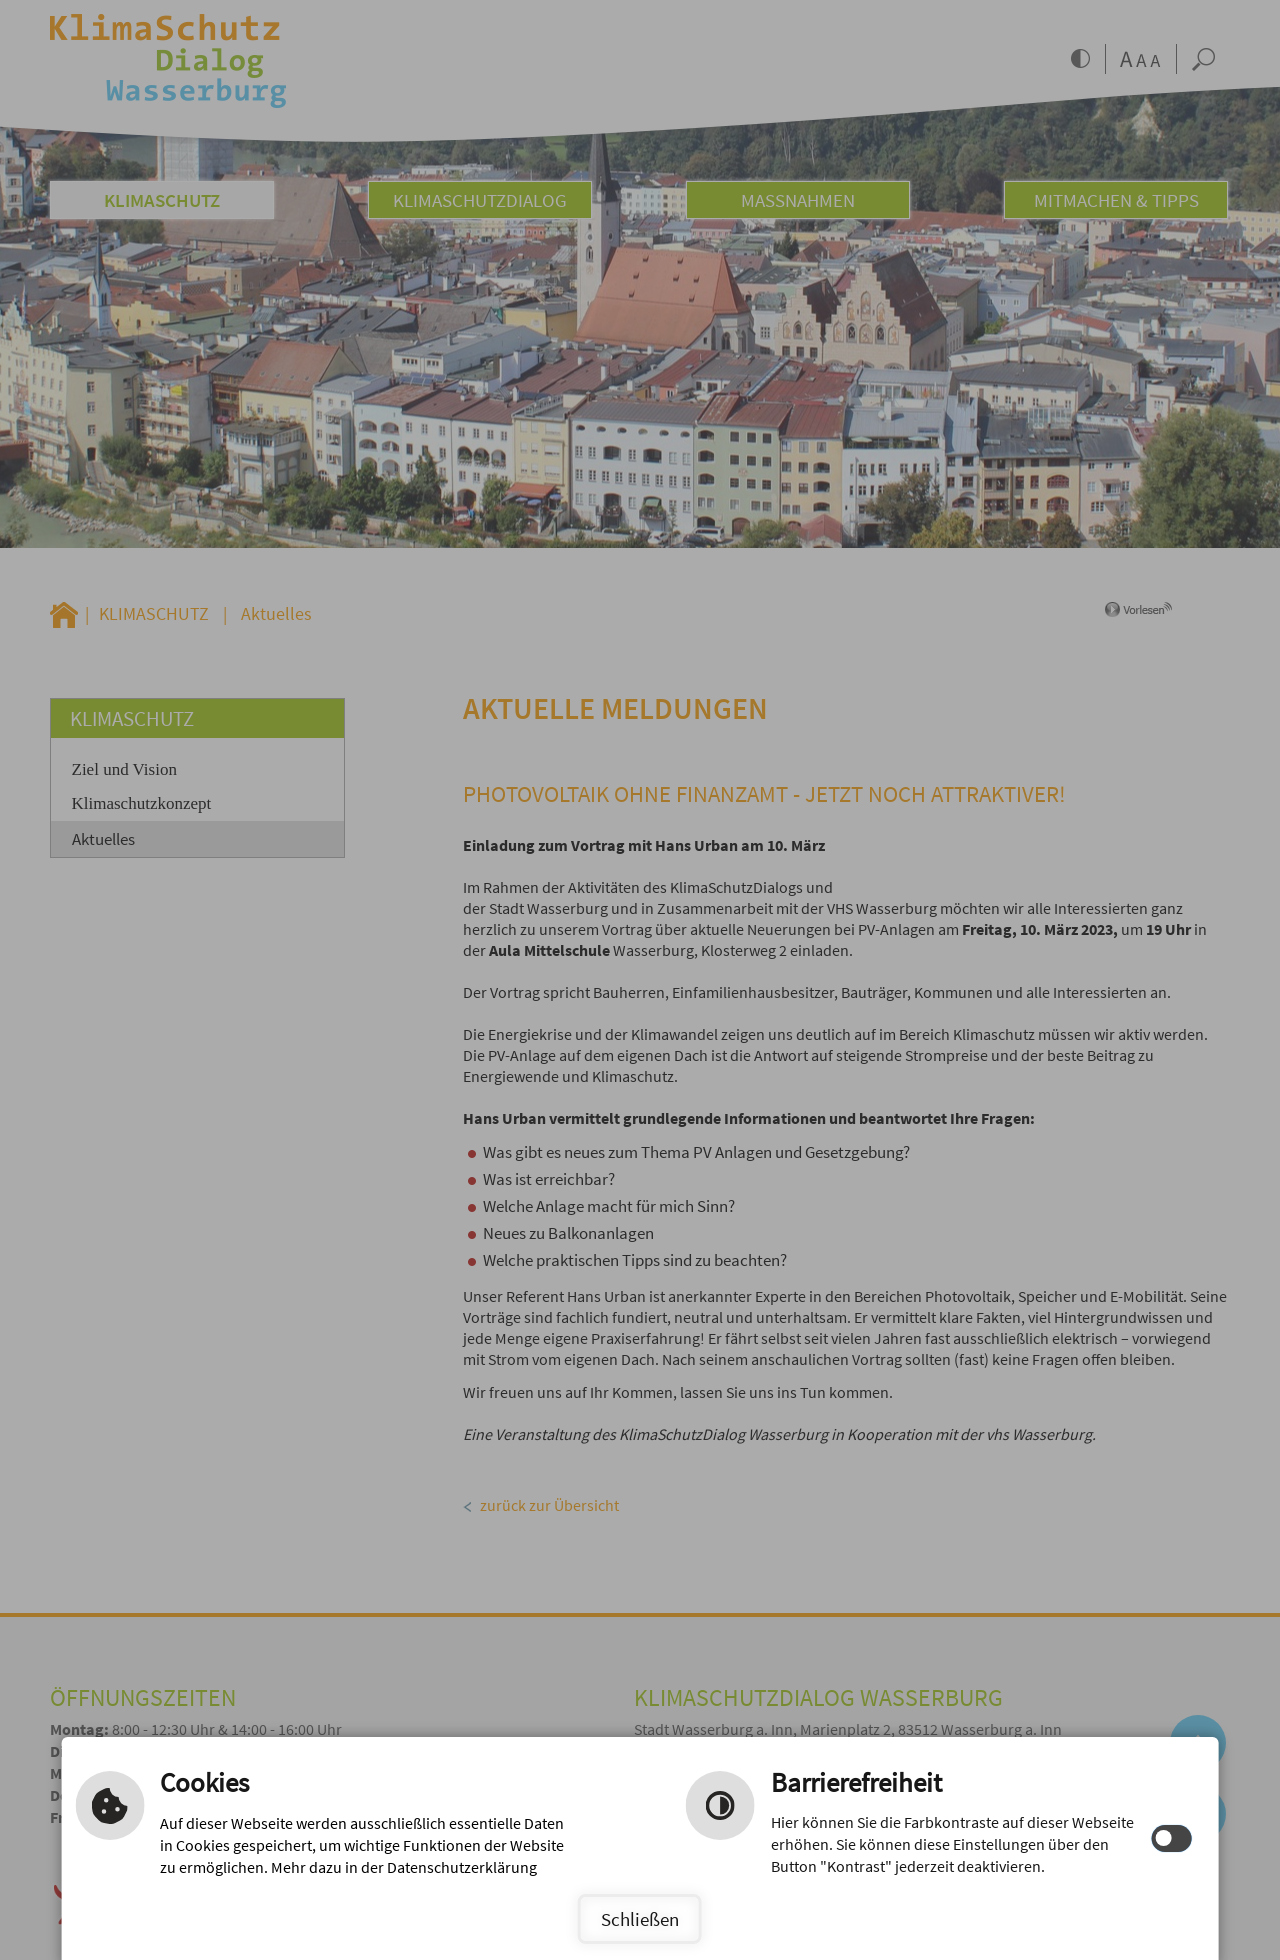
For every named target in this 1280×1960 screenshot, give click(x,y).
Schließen (640, 1919)
